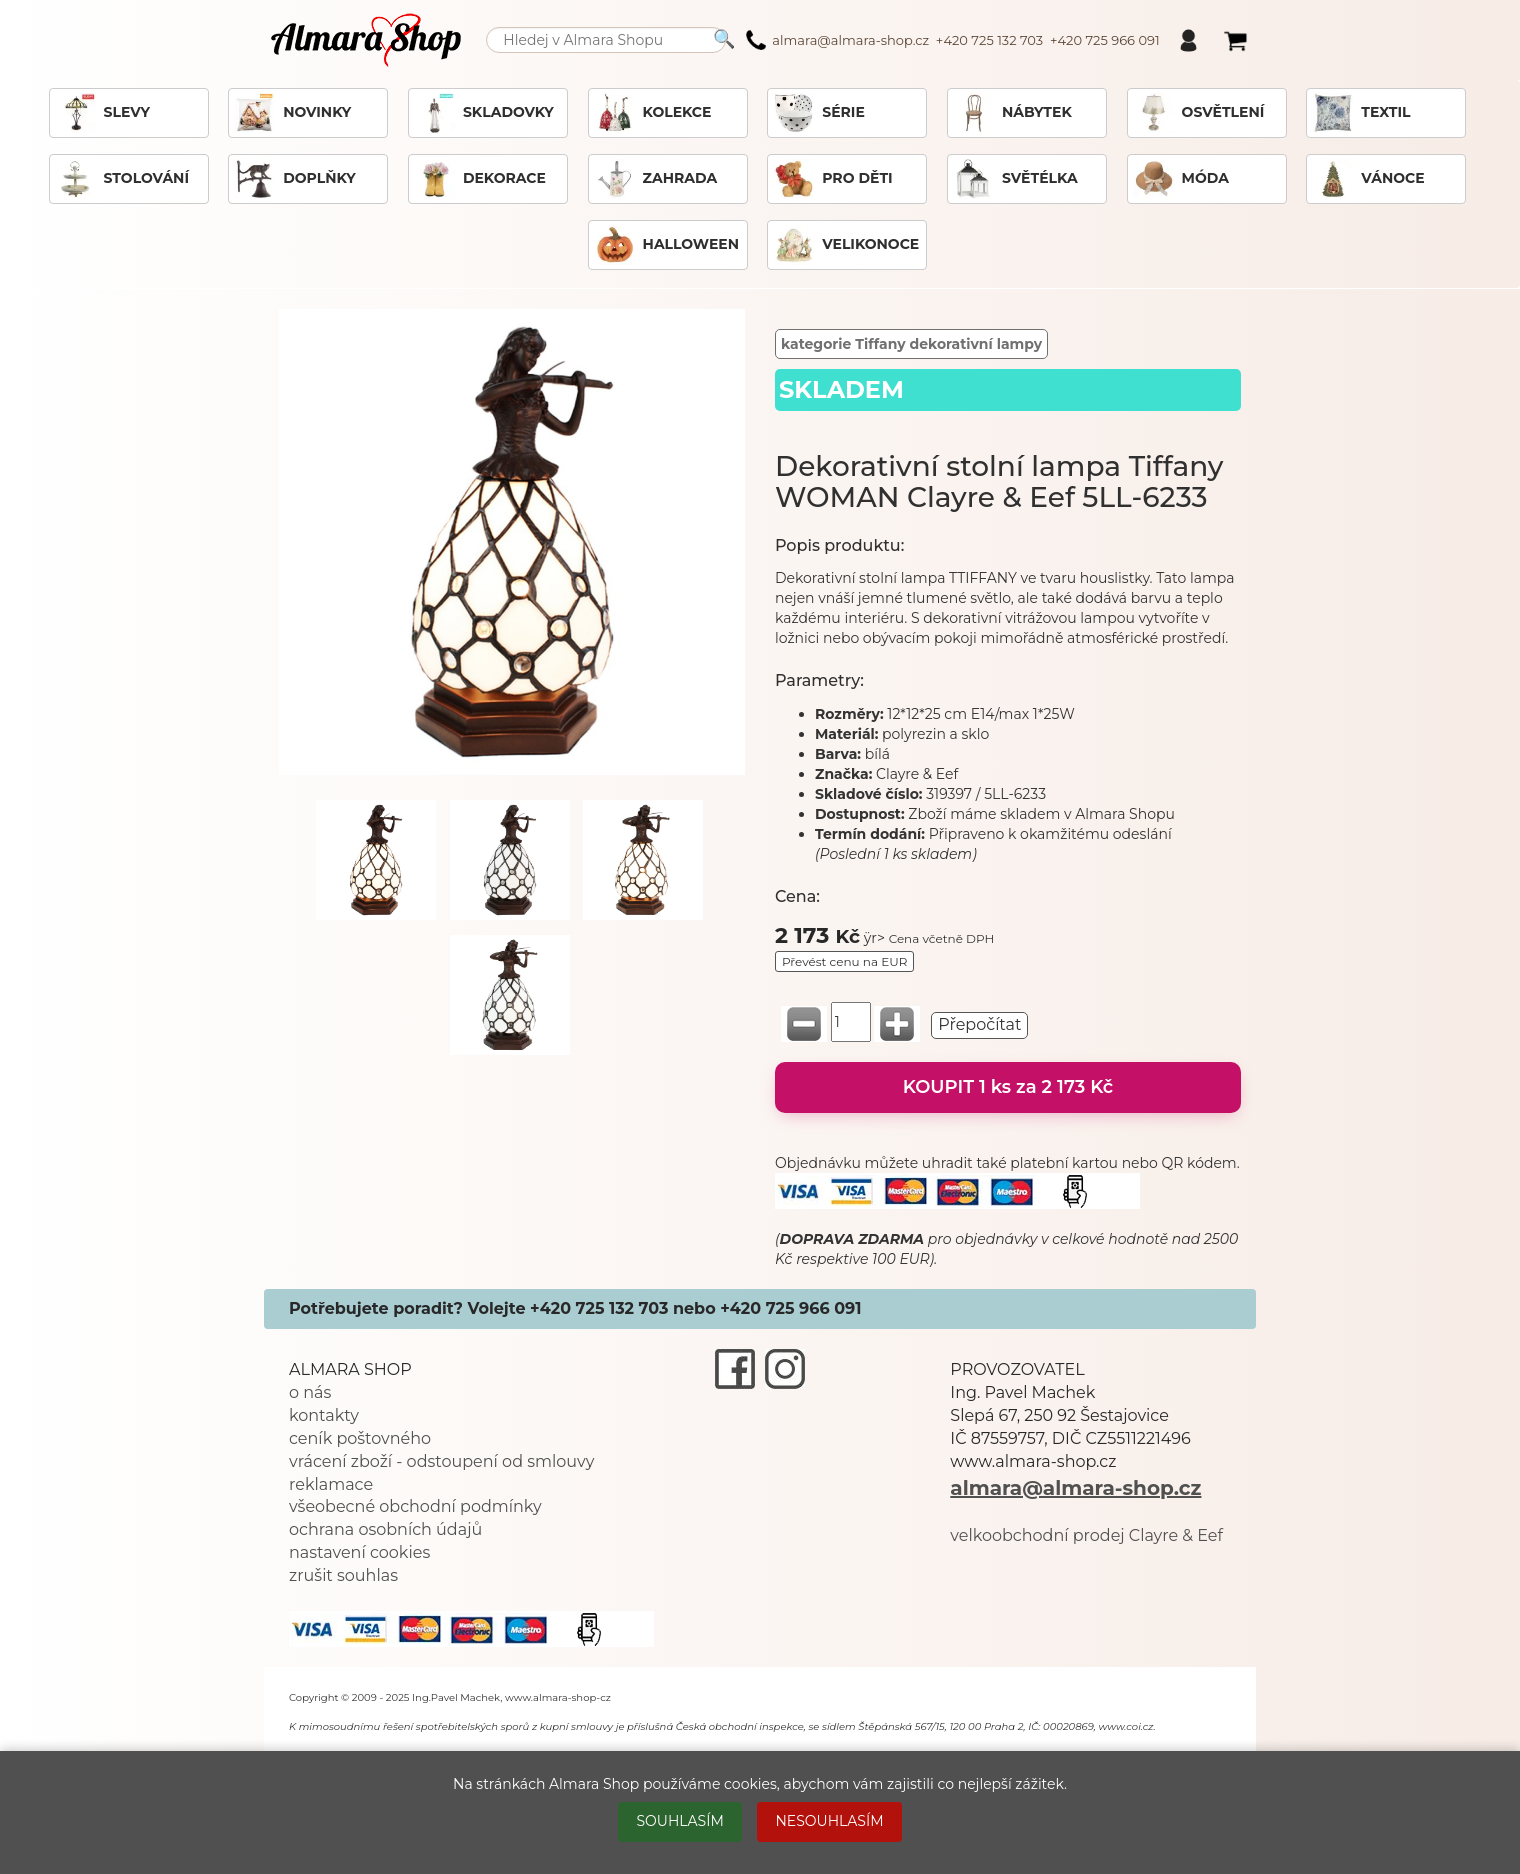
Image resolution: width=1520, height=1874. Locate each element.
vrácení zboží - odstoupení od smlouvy (441, 1461)
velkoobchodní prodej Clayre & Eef (1086, 1535)
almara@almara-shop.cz (1075, 1488)
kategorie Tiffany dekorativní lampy (911, 344)
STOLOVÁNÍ (122, 179)
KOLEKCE (653, 113)
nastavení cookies (359, 1552)
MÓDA (1181, 179)
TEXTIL (1361, 113)
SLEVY (103, 113)
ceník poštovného (360, 1438)
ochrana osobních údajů (385, 1529)
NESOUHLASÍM (829, 1821)
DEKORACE (480, 179)
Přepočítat (979, 1024)
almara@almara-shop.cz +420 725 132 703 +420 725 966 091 (952, 40)
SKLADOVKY (484, 113)
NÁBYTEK (1013, 113)
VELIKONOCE (846, 245)
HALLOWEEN (667, 245)
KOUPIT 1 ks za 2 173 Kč (1008, 1087)
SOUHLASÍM (679, 1821)
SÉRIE (819, 113)
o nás (310, 1392)
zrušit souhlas (343, 1575)
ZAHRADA (656, 179)
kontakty (324, 1415)
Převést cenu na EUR (844, 961)
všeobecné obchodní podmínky (415, 1506)
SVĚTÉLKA (1016, 179)
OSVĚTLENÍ (1199, 113)
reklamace (331, 1484)
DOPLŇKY (295, 179)
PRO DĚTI (833, 179)
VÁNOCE (1368, 179)
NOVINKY (293, 113)
